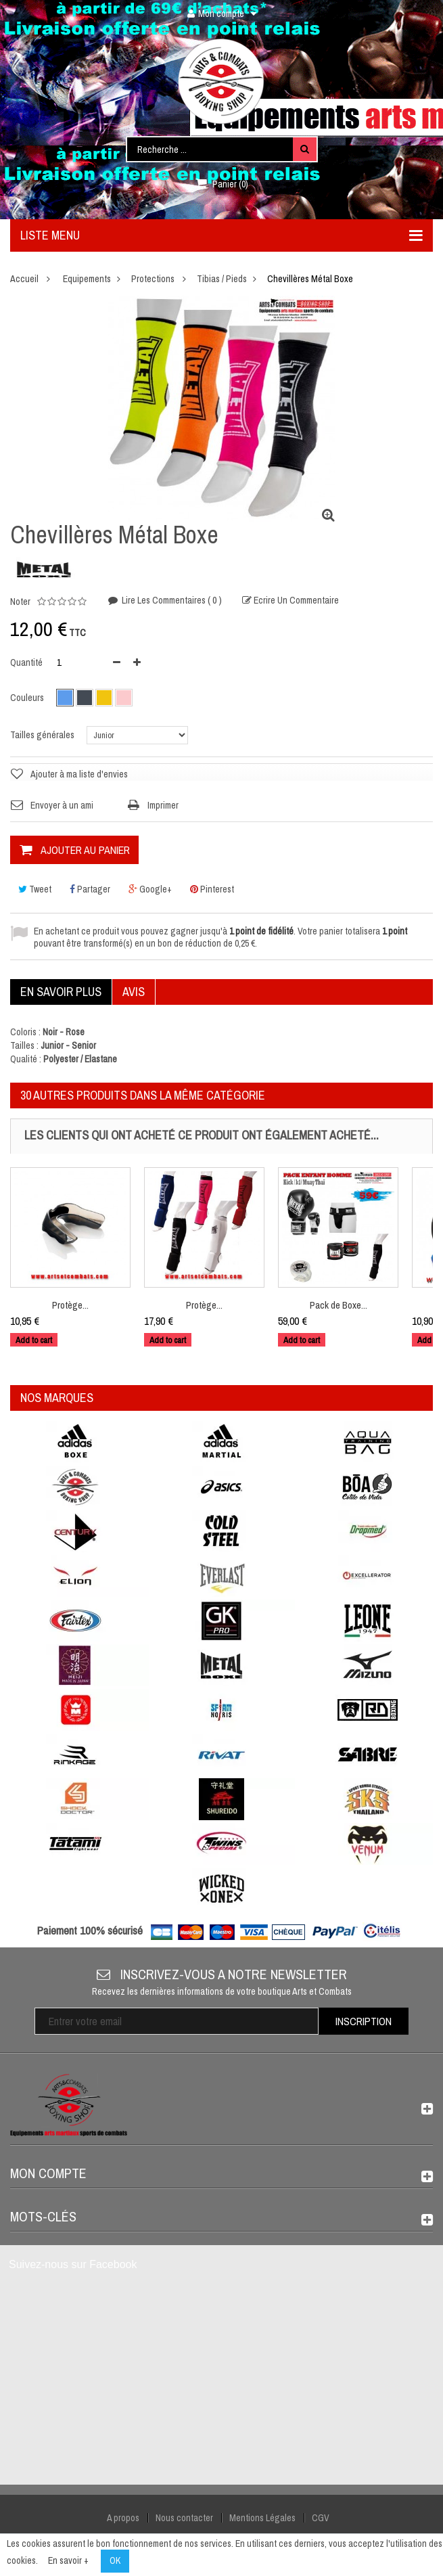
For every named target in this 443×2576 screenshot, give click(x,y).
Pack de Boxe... (338, 1305)
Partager (90, 889)
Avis (133, 991)
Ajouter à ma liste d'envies (79, 774)
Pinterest (212, 889)
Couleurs (28, 698)
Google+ (150, 889)
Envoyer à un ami (61, 805)
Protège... (70, 1305)
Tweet (34, 889)
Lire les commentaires (171, 600)
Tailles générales (43, 735)
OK (115, 2560)
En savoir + (68, 2560)
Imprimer (163, 805)
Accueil (24, 279)
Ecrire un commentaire (295, 600)
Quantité (26, 662)
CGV (320, 2518)
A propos (123, 2518)
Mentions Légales (262, 2518)
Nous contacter (184, 2518)
